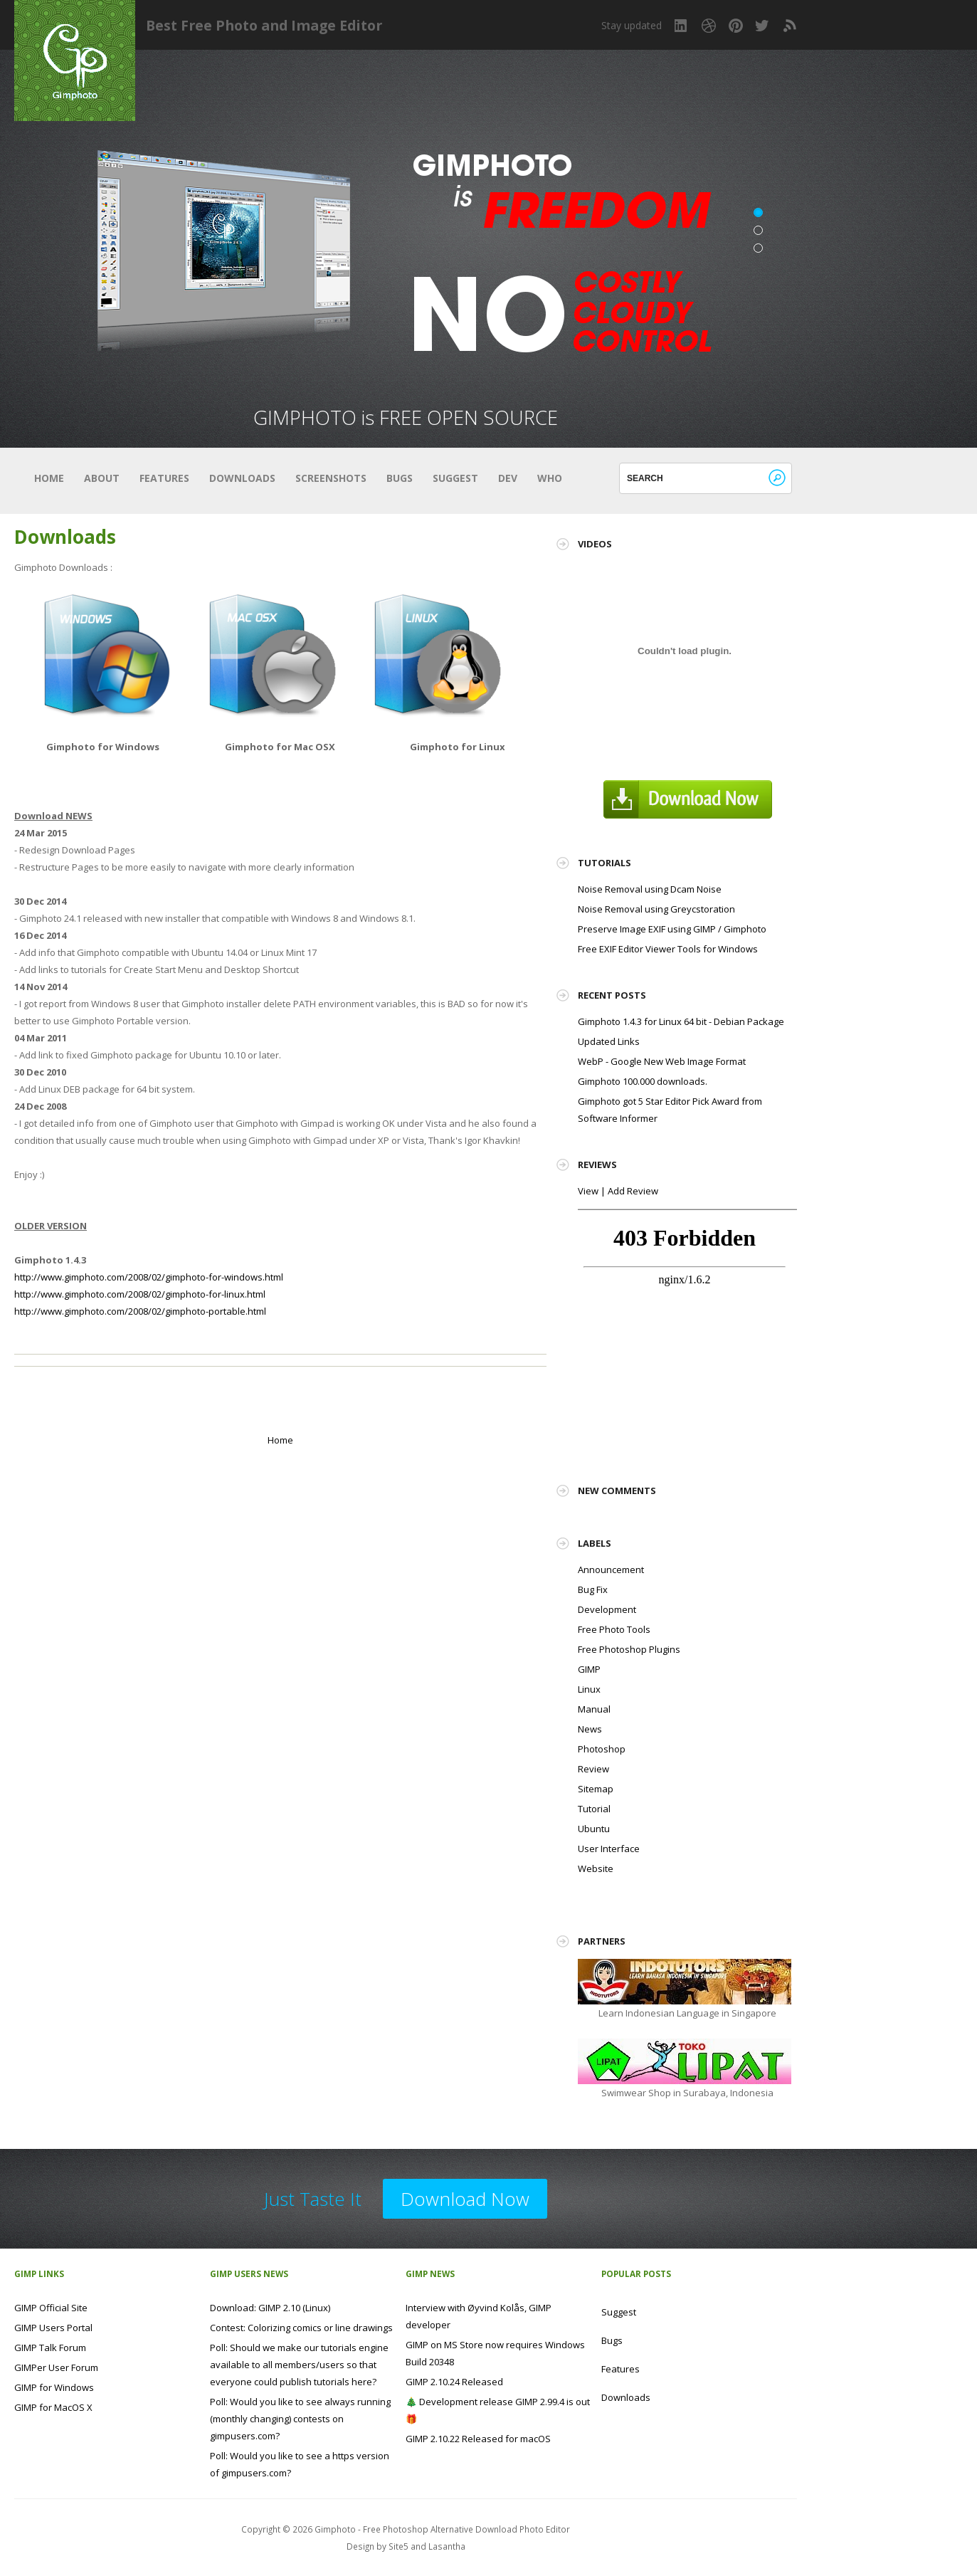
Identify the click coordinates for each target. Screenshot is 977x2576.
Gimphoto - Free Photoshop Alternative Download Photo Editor (442, 2529)
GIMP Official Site (51, 2307)
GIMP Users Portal (53, 2327)
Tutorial (594, 1808)
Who (549, 478)
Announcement (611, 1569)
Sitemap (595, 1788)
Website (595, 1868)
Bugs (399, 478)
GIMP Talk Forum (50, 2347)
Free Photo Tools (614, 1629)
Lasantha (446, 2546)
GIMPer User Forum (56, 2367)
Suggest (455, 478)
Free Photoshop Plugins (629, 1649)
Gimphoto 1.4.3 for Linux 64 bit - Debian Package (681, 1021)
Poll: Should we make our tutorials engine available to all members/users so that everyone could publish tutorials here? (299, 2364)
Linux (589, 1689)
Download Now (465, 2199)
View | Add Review (618, 1190)
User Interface (609, 1848)
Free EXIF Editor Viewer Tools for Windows (668, 948)
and (419, 2546)
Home (49, 478)
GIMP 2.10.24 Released (454, 2381)
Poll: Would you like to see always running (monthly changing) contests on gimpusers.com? (300, 2418)
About (102, 478)
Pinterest (736, 26)
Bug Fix (593, 1589)
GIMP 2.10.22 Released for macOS (478, 2438)
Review (593, 1768)
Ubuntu (594, 1828)
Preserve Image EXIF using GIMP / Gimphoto (672, 928)
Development (607, 1609)
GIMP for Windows (54, 2387)
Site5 (398, 2546)
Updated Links (609, 1041)
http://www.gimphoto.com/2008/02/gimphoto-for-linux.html (139, 1294)
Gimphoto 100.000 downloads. (642, 1081)
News (590, 1729)
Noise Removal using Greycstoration (656, 909)
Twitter (763, 26)
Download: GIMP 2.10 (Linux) (270, 2307)
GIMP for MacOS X (53, 2407)
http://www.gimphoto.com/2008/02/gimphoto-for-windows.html (148, 1277)
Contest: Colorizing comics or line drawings (301, 2327)
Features (164, 478)
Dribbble (709, 26)
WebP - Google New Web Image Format (662, 1061)
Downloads (242, 478)
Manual (594, 1709)
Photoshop (601, 1748)
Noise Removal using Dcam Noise (650, 889)
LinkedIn (682, 26)
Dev (507, 478)
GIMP (589, 1669)
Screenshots (330, 478)
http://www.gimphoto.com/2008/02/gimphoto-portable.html (140, 1311)
